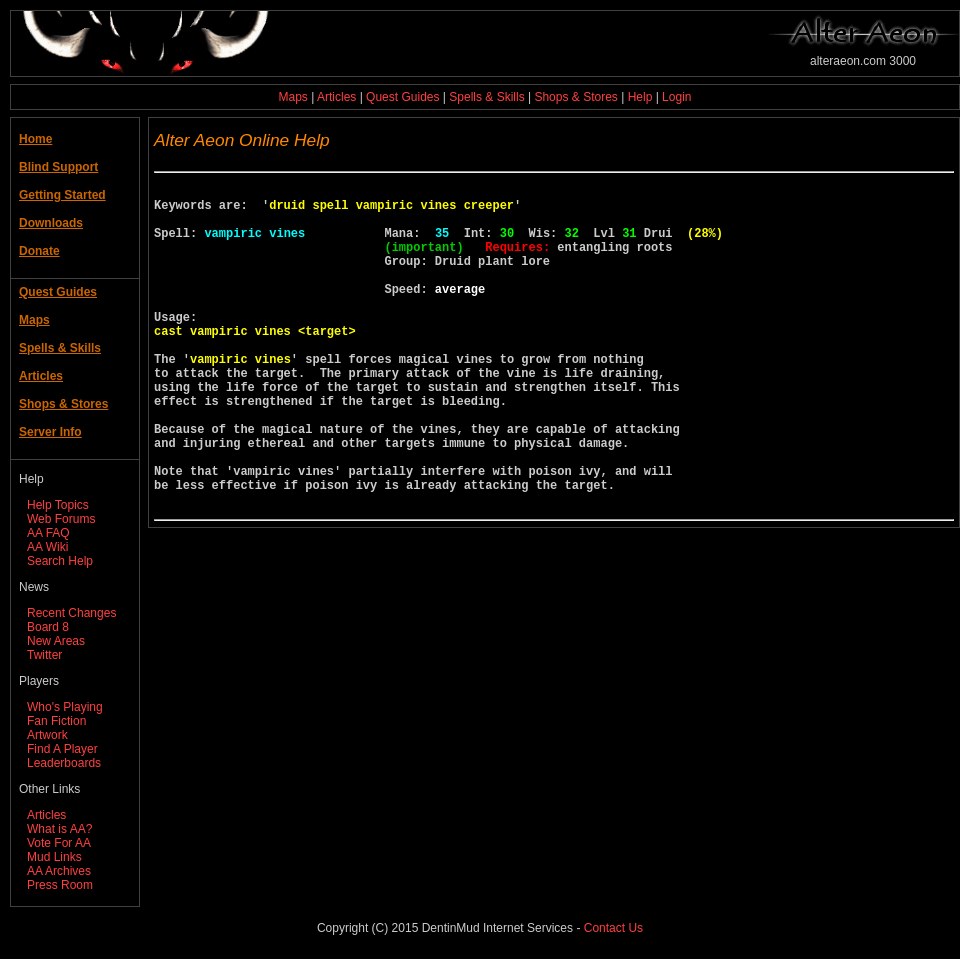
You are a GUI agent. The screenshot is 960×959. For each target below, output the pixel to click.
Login (676, 97)
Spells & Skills (486, 97)
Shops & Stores (575, 97)
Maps (293, 97)
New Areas (56, 641)
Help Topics (58, 505)
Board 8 (48, 627)
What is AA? (59, 829)
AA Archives (59, 871)
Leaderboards (64, 763)
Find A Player (62, 749)
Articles (336, 97)
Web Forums (61, 519)
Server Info (50, 432)
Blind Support (58, 167)
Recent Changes (71, 613)
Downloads (51, 223)
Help (640, 97)
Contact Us (613, 928)
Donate (39, 251)
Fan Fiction (56, 721)
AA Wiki (47, 547)
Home (35, 139)
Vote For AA (59, 843)
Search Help (60, 561)
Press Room (60, 885)
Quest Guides (402, 97)
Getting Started (62, 195)
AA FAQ (48, 533)
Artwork (47, 735)
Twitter (44, 655)
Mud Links (54, 857)
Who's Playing (65, 707)
